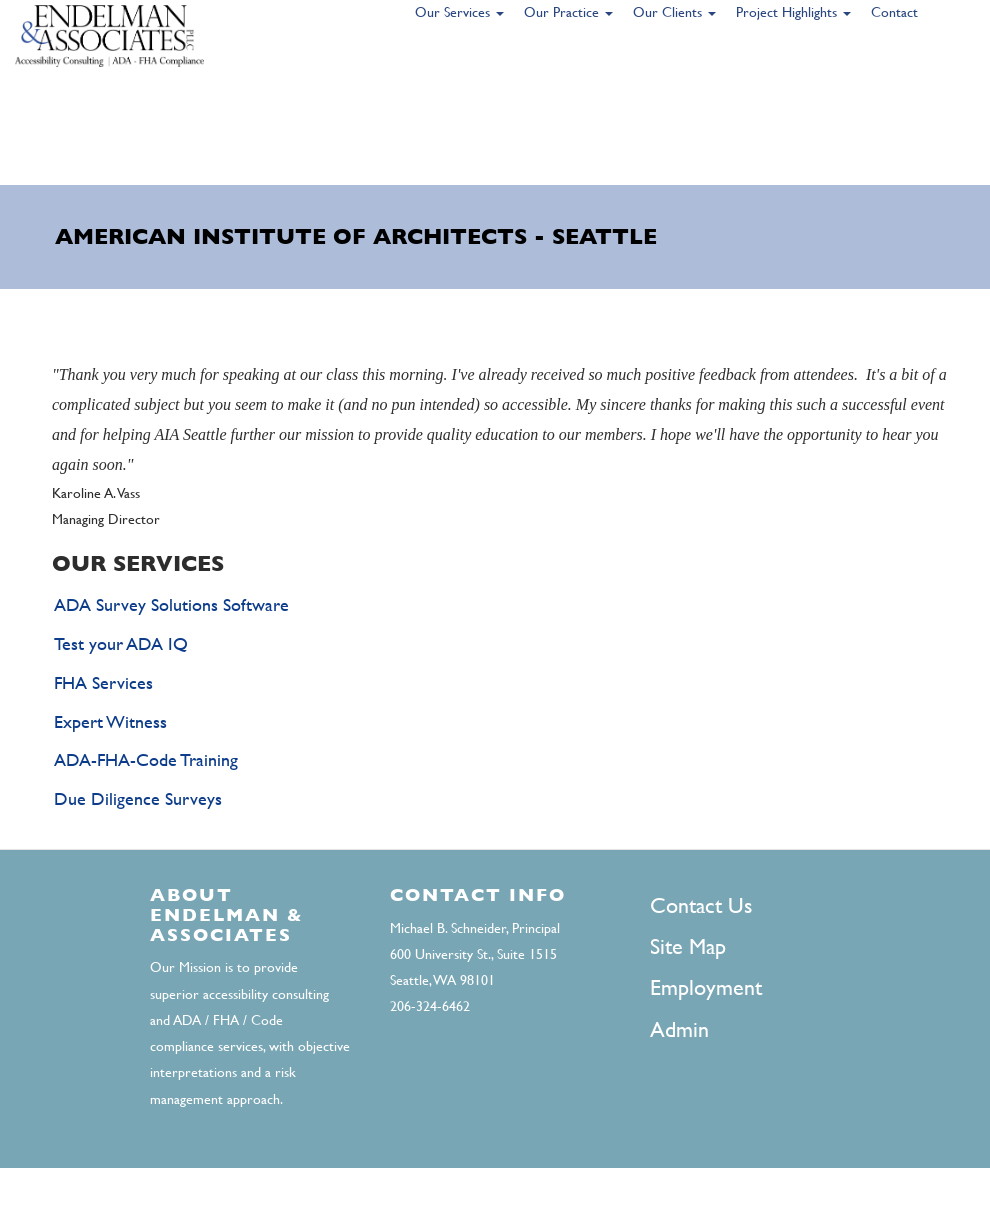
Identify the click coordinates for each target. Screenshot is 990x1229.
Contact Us (701, 905)
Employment (706, 987)
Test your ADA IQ (121, 643)
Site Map (688, 946)
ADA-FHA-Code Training (146, 759)
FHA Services (103, 682)
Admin (679, 1029)
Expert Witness (110, 721)
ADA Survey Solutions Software (171, 604)
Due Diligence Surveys (138, 798)
